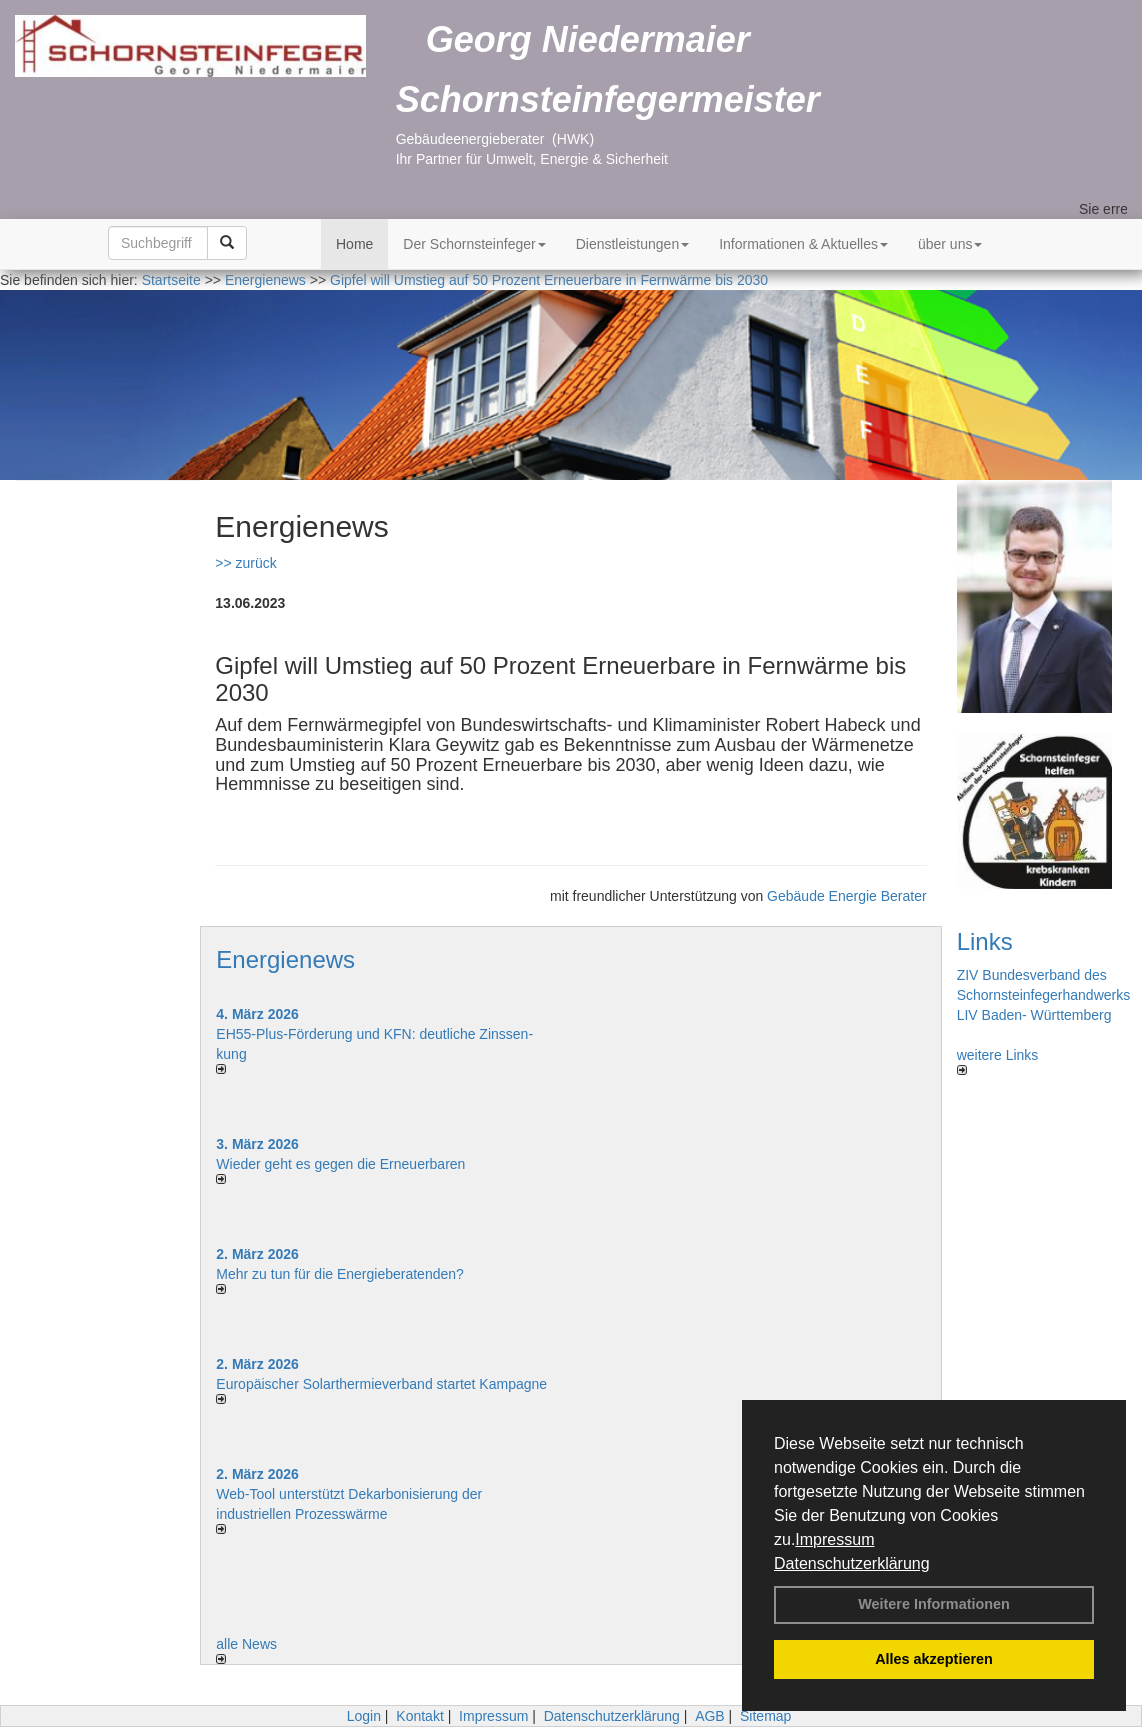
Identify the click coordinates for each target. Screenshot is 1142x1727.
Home (354, 244)
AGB (710, 1716)
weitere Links (998, 1061)
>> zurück (245, 563)
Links (985, 941)
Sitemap (765, 1716)
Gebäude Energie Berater (847, 896)
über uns (950, 244)
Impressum (834, 1539)
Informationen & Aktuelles (803, 244)
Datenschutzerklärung (852, 1563)
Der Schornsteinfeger (474, 244)
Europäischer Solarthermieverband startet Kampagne (381, 1384)
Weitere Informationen (934, 1604)
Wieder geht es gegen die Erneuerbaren (340, 1164)
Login (364, 1716)
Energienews (285, 959)
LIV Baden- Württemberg (1034, 1015)
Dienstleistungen (633, 244)
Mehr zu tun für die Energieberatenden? (340, 1274)
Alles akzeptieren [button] (934, 1659)
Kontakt (419, 1716)
